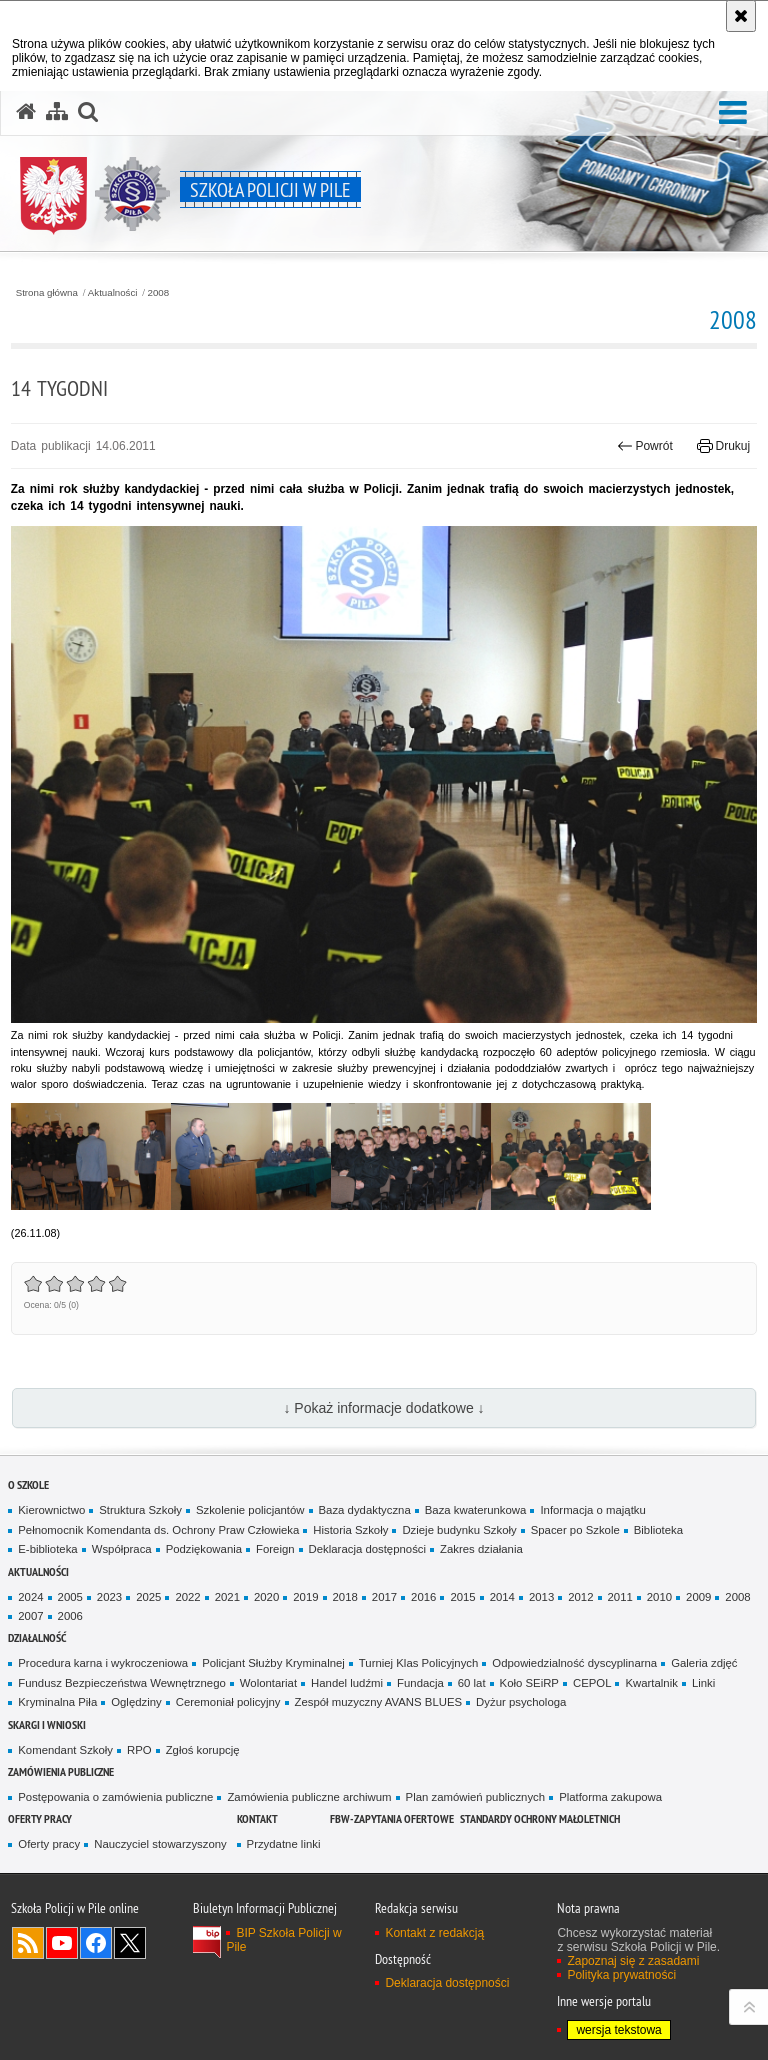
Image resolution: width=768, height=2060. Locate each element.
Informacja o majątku (592, 1510)
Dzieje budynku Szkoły (459, 1530)
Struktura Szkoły (140, 1510)
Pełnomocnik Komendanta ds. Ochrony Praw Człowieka (158, 1530)
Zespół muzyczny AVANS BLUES (379, 1702)
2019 (305, 1597)
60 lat (472, 1683)
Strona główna (47, 293)
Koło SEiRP (529, 1683)
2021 (227, 1597)
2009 (698, 1597)
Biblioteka (658, 1530)
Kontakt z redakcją (434, 1933)
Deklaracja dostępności (367, 1549)
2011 (620, 1597)
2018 (345, 1597)
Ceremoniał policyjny (228, 1702)
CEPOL (592, 1683)
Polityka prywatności (621, 1975)
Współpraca (122, 1549)
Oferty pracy (40, 1818)
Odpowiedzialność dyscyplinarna (574, 1663)
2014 (502, 1597)
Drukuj (723, 446)
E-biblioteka (47, 1549)
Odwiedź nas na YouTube (62, 1943)
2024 (30, 1597)
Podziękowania (204, 1549)
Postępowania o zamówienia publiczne (115, 1797)
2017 (384, 1597)
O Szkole (28, 1484)
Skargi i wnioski (47, 1724)
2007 (30, 1616)
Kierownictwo (51, 1510)
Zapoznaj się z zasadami (633, 1961)
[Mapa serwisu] (57, 112)
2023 (109, 1597)
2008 (159, 293)
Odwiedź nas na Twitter (130, 1943)
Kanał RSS (28, 1943)
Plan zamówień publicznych (476, 1797)
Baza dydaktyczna (365, 1510)
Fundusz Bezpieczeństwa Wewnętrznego (122, 1683)
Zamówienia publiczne (61, 1771)
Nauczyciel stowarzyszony (160, 1844)
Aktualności (113, 293)
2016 (423, 1597)
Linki (703, 1683)
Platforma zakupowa (610, 1797)
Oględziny (136, 1702)
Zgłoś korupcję (203, 1750)
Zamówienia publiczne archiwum (309, 1797)
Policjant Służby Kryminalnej (273, 1663)
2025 (148, 1597)
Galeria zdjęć (704, 1663)
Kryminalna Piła (57, 1702)
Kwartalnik (651, 1683)
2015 (462, 1597)
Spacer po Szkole (575, 1530)
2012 (580, 1597)
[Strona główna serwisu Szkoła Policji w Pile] (26, 112)
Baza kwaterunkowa (476, 1510)
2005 (70, 1597)
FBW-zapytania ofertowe (392, 1818)
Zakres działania (481, 1549)
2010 (659, 1597)
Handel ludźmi (347, 1683)
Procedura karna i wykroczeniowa (103, 1663)
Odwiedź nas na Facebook (96, 1943)
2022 (187, 1597)
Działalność (37, 1637)
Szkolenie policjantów (250, 1510)
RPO (139, 1750)
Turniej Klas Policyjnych (419, 1663)
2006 (70, 1616)
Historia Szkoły (350, 1530)
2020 (266, 1597)
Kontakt (257, 1818)
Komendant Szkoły (65, 1750)
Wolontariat (268, 1683)
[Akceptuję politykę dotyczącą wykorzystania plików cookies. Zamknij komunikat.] (741, 16)
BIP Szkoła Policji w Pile (283, 1940)
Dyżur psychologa (521, 1702)
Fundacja (420, 1683)
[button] (733, 113)
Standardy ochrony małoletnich (540, 1818)
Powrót (645, 446)
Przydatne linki (284, 1844)
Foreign (275, 1549)
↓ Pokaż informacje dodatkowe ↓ (383, 1408)
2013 (541, 1597)
